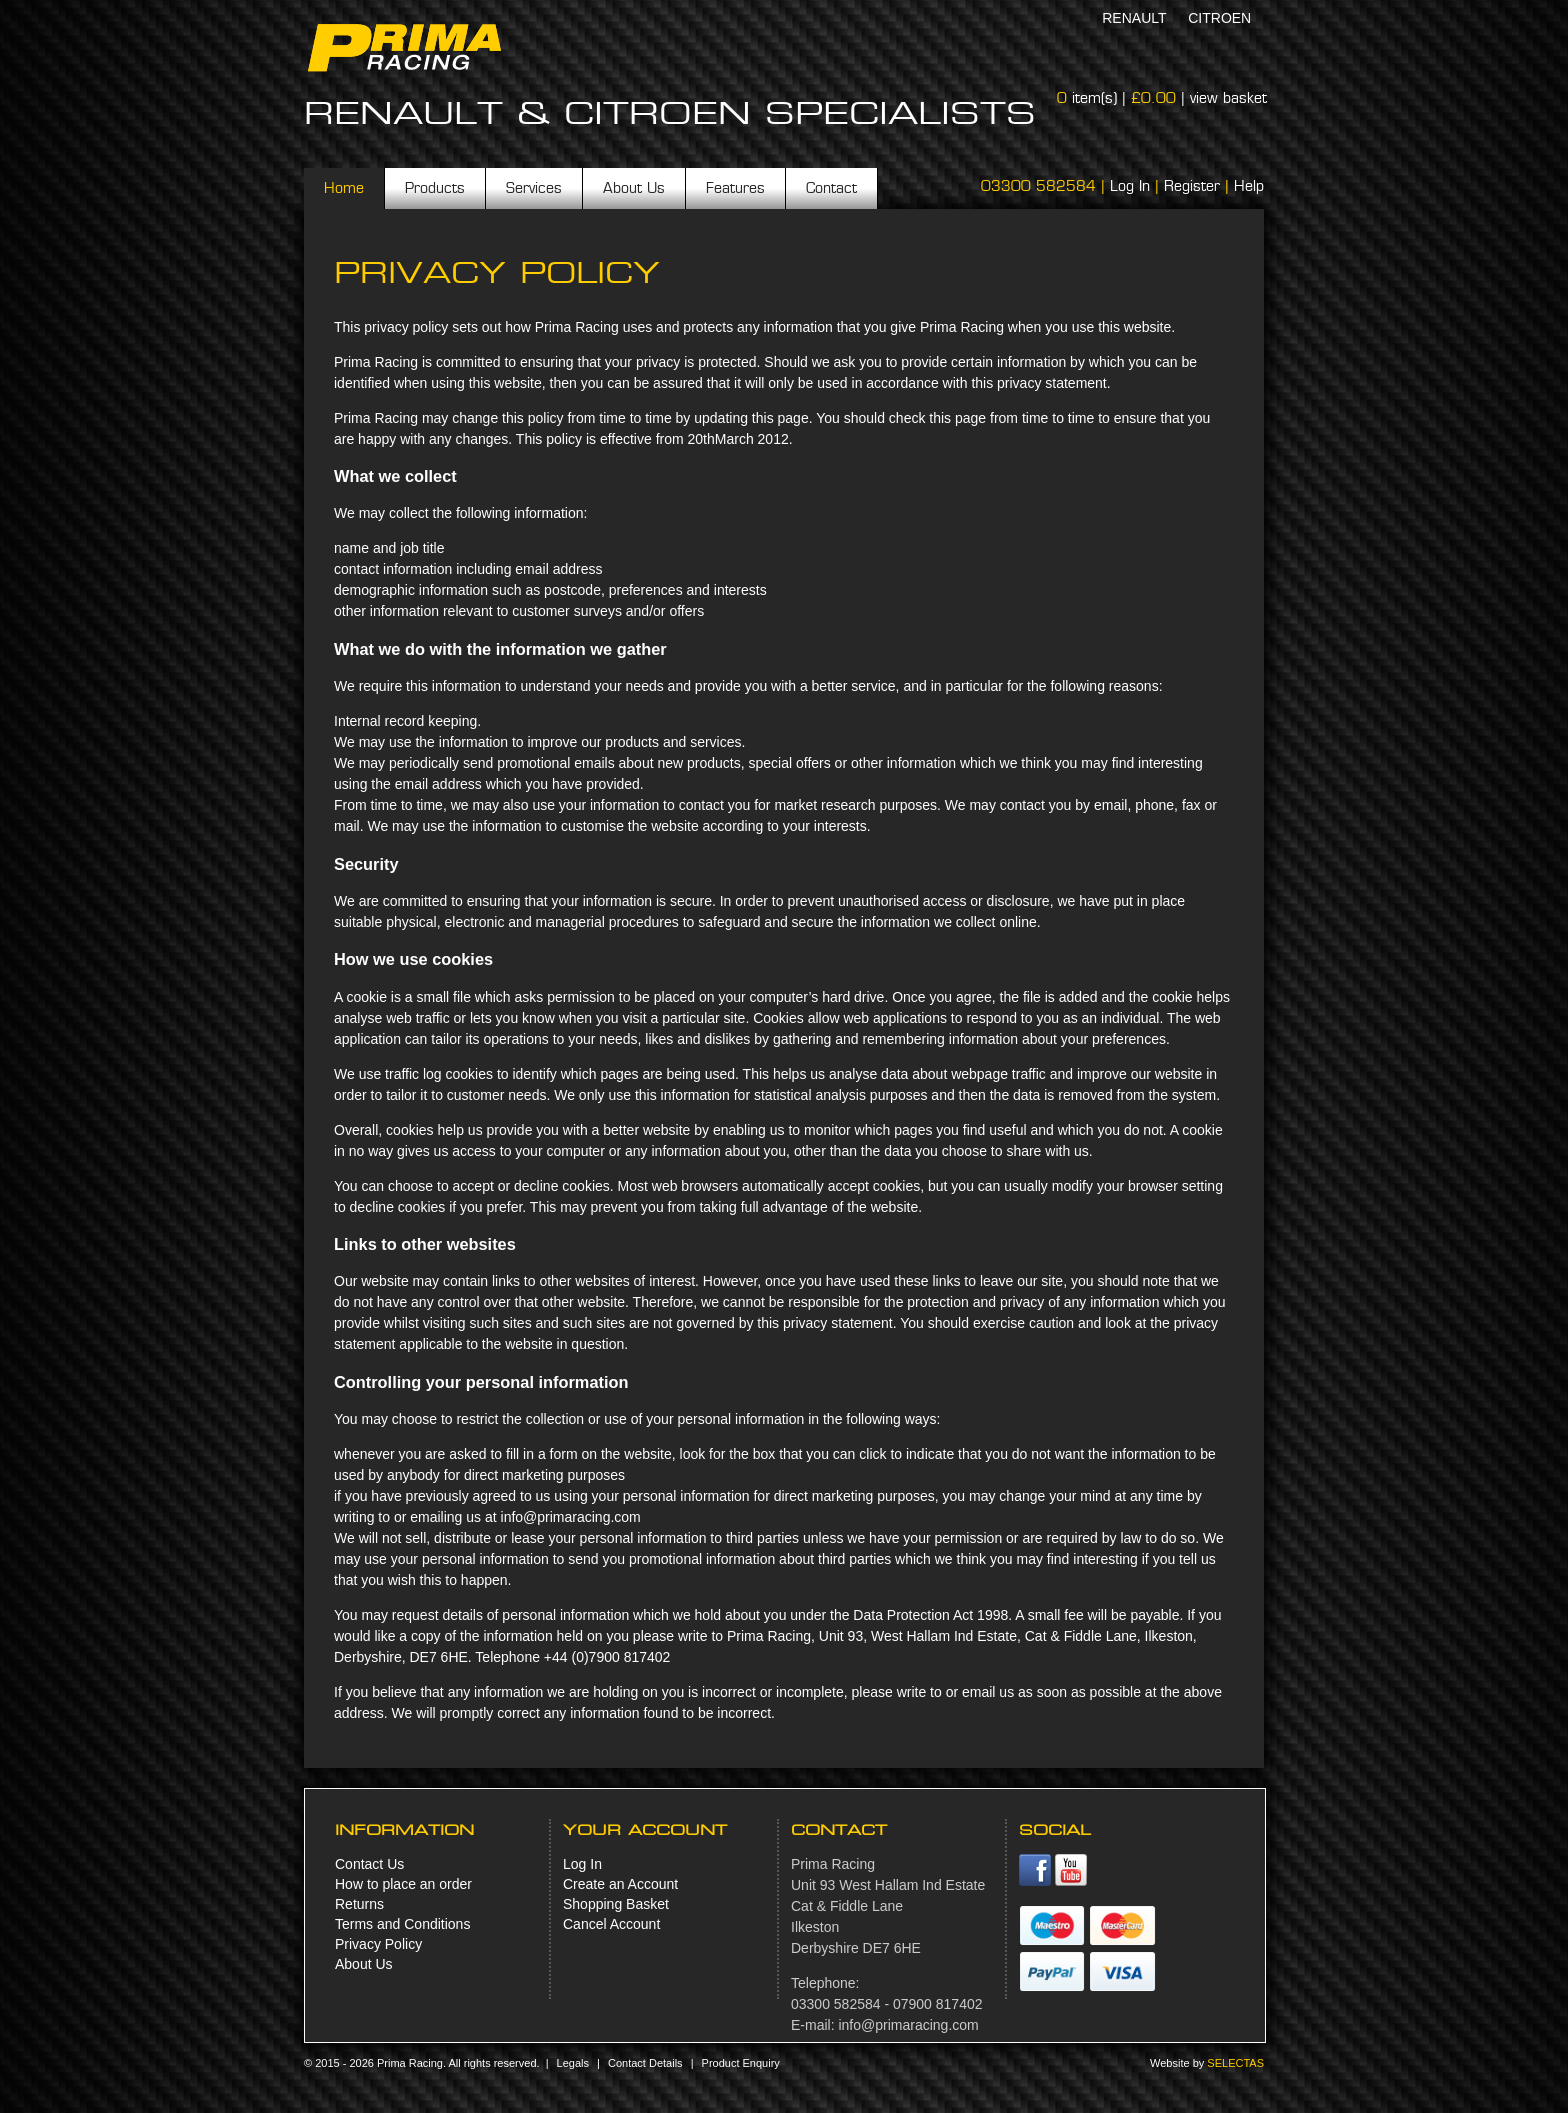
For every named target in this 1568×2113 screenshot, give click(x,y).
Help (1249, 186)
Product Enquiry (741, 2063)
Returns (359, 1904)
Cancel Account (611, 1924)
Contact (831, 188)
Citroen (1219, 18)
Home (344, 188)
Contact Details (645, 2063)
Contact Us (369, 1864)
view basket (1228, 98)
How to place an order (403, 1884)
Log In (1130, 186)
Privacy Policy (378, 1944)
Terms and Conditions (402, 1924)
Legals (573, 2063)
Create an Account (620, 1884)
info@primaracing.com (908, 2025)
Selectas (1235, 2063)
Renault (1134, 18)
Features (735, 188)
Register (1192, 186)
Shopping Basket (616, 1904)
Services (534, 188)
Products (435, 188)
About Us (634, 188)
